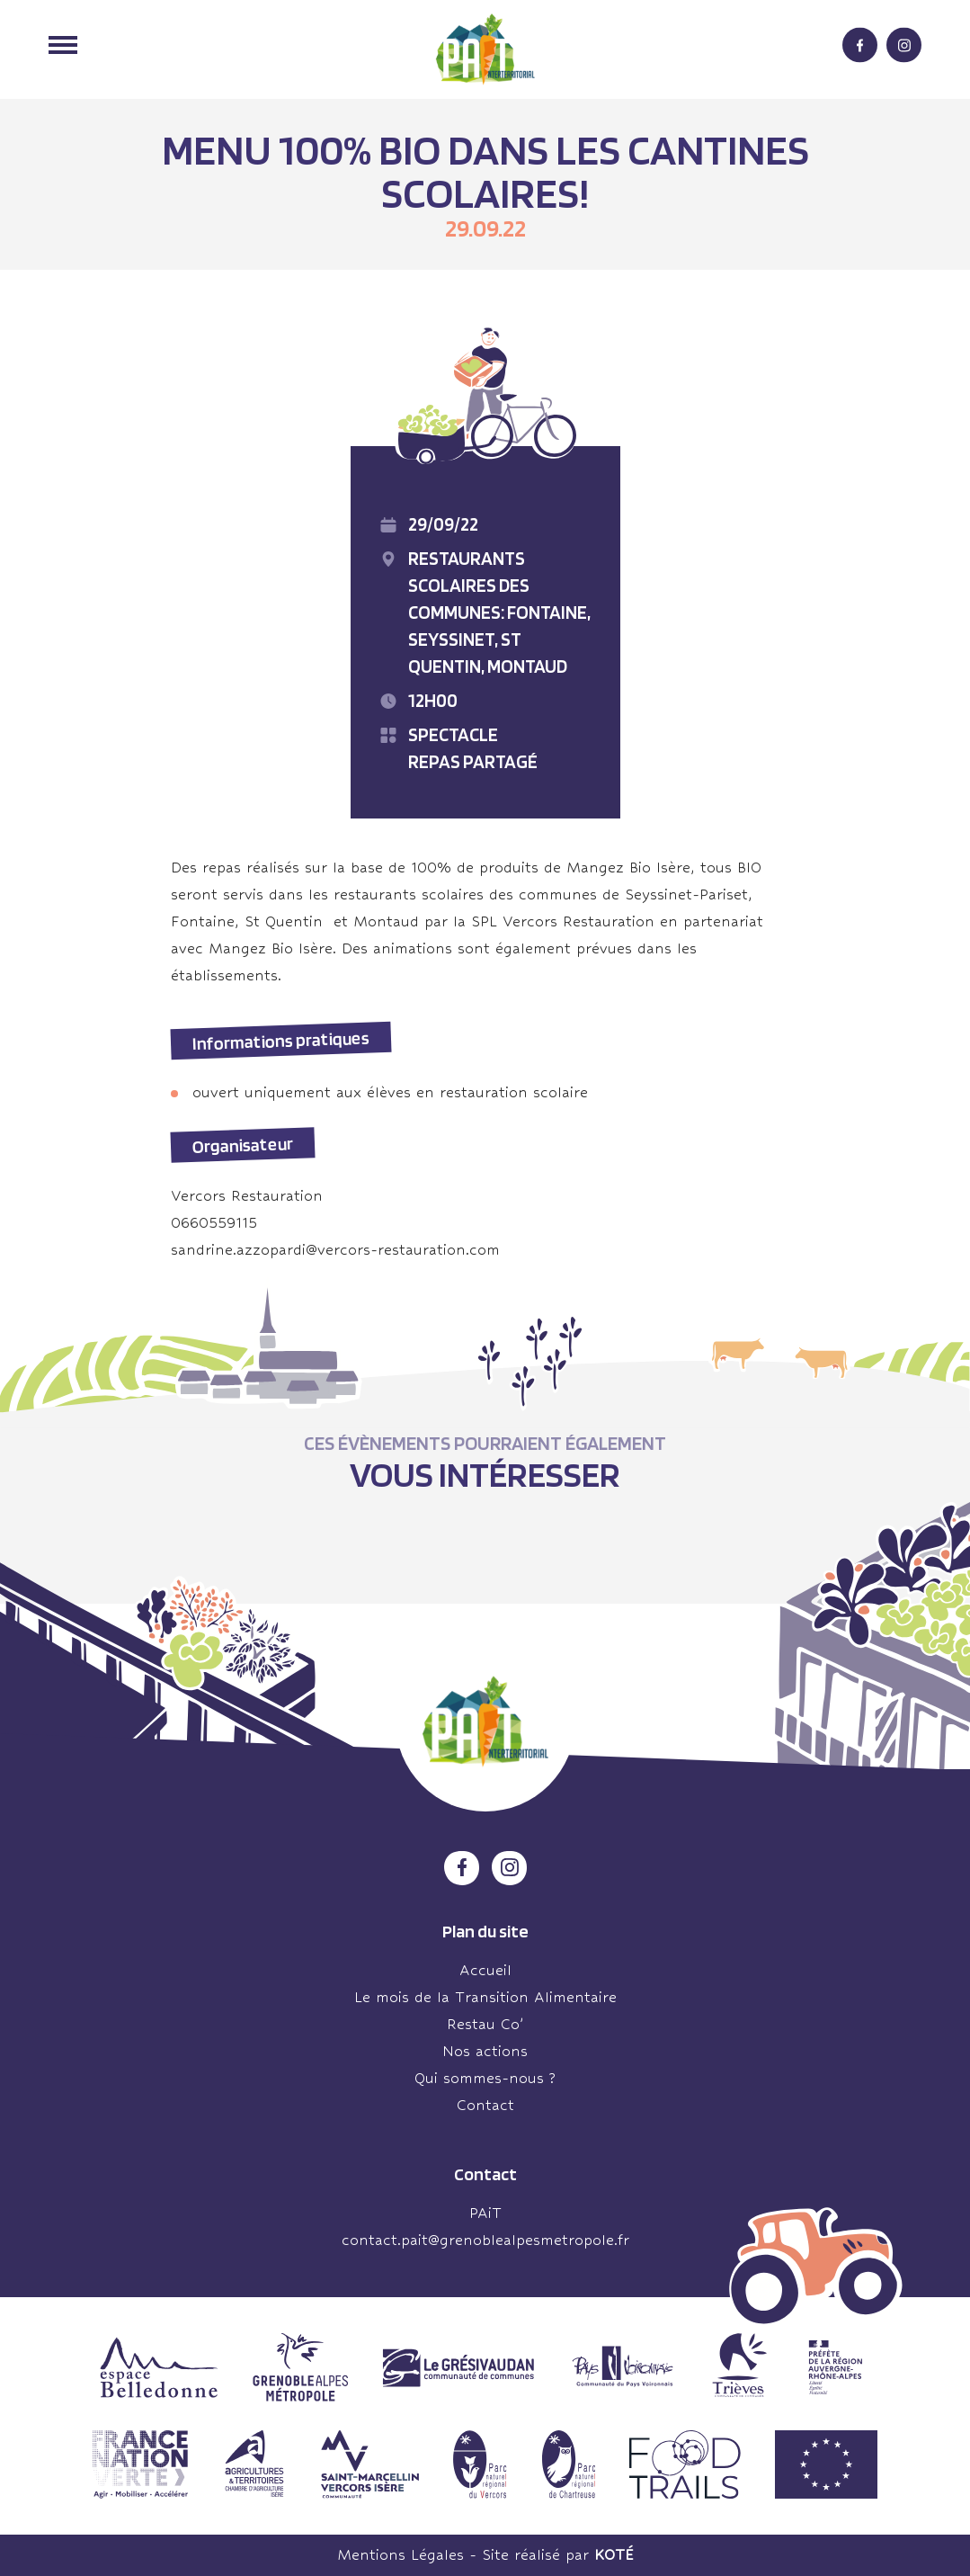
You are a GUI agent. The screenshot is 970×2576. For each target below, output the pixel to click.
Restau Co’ (485, 2024)
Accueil (485, 1970)
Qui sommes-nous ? (485, 2078)
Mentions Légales (400, 2554)
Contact (485, 2105)
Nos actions (485, 2051)
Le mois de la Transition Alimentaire (485, 1997)
